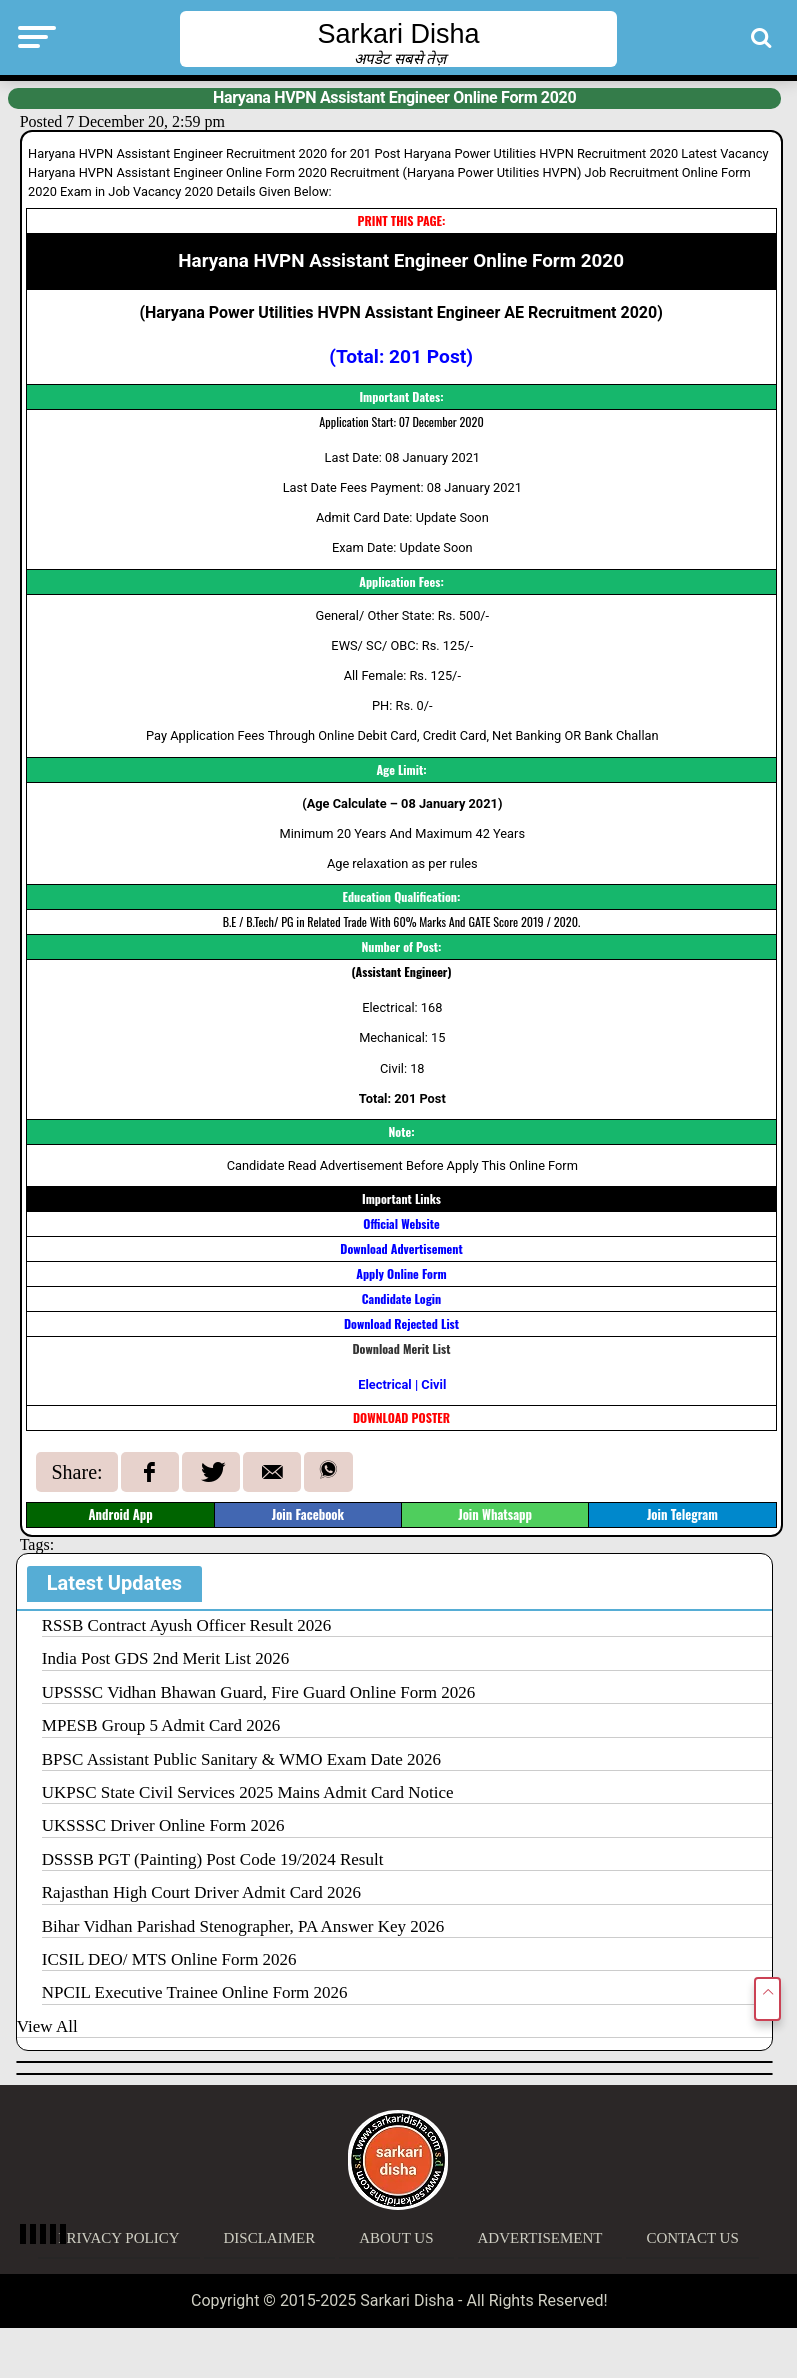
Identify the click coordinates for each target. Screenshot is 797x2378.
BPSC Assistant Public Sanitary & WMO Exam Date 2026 (241, 1759)
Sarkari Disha (398, 34)
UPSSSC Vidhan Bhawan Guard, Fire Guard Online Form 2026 (259, 1692)
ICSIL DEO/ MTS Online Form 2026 (169, 1959)
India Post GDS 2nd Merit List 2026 (165, 1658)
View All (47, 2026)
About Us (396, 2238)
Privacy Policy (118, 2238)
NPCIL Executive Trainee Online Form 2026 (195, 1992)
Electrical (384, 1384)
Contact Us (692, 2238)
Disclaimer (270, 2238)
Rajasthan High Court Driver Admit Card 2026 (201, 1892)
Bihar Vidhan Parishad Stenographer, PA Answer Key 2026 (243, 1926)
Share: (76, 1472)
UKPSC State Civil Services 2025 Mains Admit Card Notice (248, 1792)
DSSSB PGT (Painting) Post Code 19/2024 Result (213, 1859)
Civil (433, 1384)
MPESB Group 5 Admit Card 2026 (161, 1725)
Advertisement (540, 2238)
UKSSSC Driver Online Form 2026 (163, 1825)
